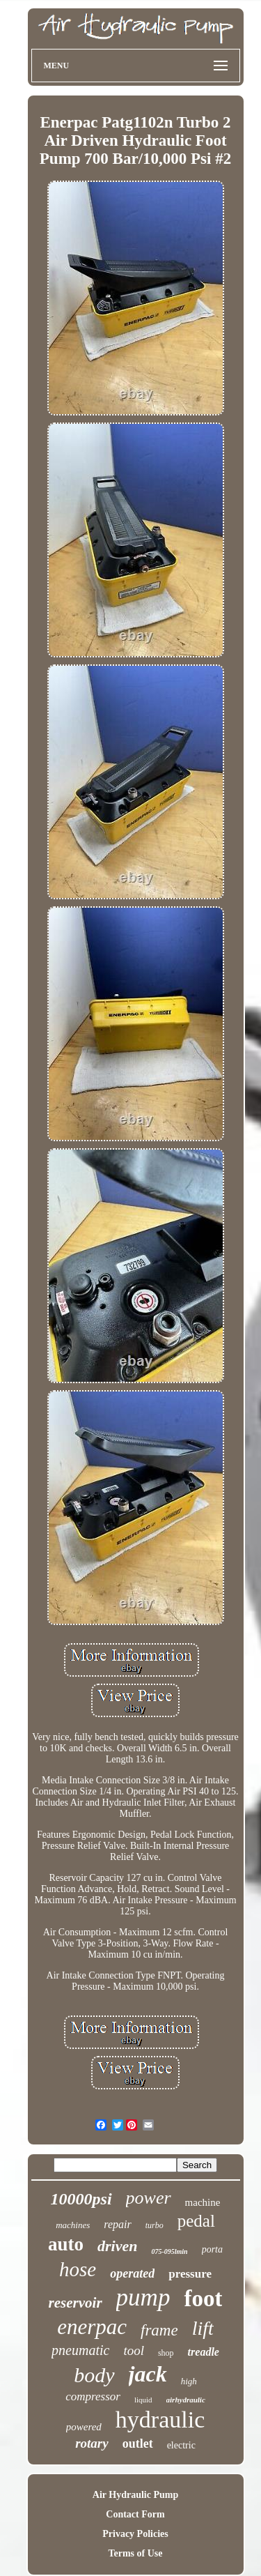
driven (117, 2246)
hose (77, 2269)
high (189, 2381)
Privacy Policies (135, 2534)
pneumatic (80, 2350)
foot (203, 2298)
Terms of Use (135, 2553)
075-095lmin (169, 2251)
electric (181, 2445)
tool (133, 2350)
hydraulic (160, 2419)
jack (148, 2373)
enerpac (92, 2327)
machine (203, 2202)
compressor (92, 2396)
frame (159, 2330)
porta (212, 2249)
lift (203, 2328)
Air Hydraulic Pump (135, 2495)
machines (73, 2225)
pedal (196, 2220)
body (94, 2374)
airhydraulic (185, 2399)
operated (132, 2273)
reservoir (75, 2302)
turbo (154, 2225)
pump (143, 2297)
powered (84, 2426)
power (148, 2198)
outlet (137, 2444)
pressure (190, 2273)
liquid (143, 2399)
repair (117, 2224)
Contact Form (135, 2514)
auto (66, 2244)
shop (166, 2353)
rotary (92, 2443)
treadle (203, 2352)
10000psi (81, 2199)
